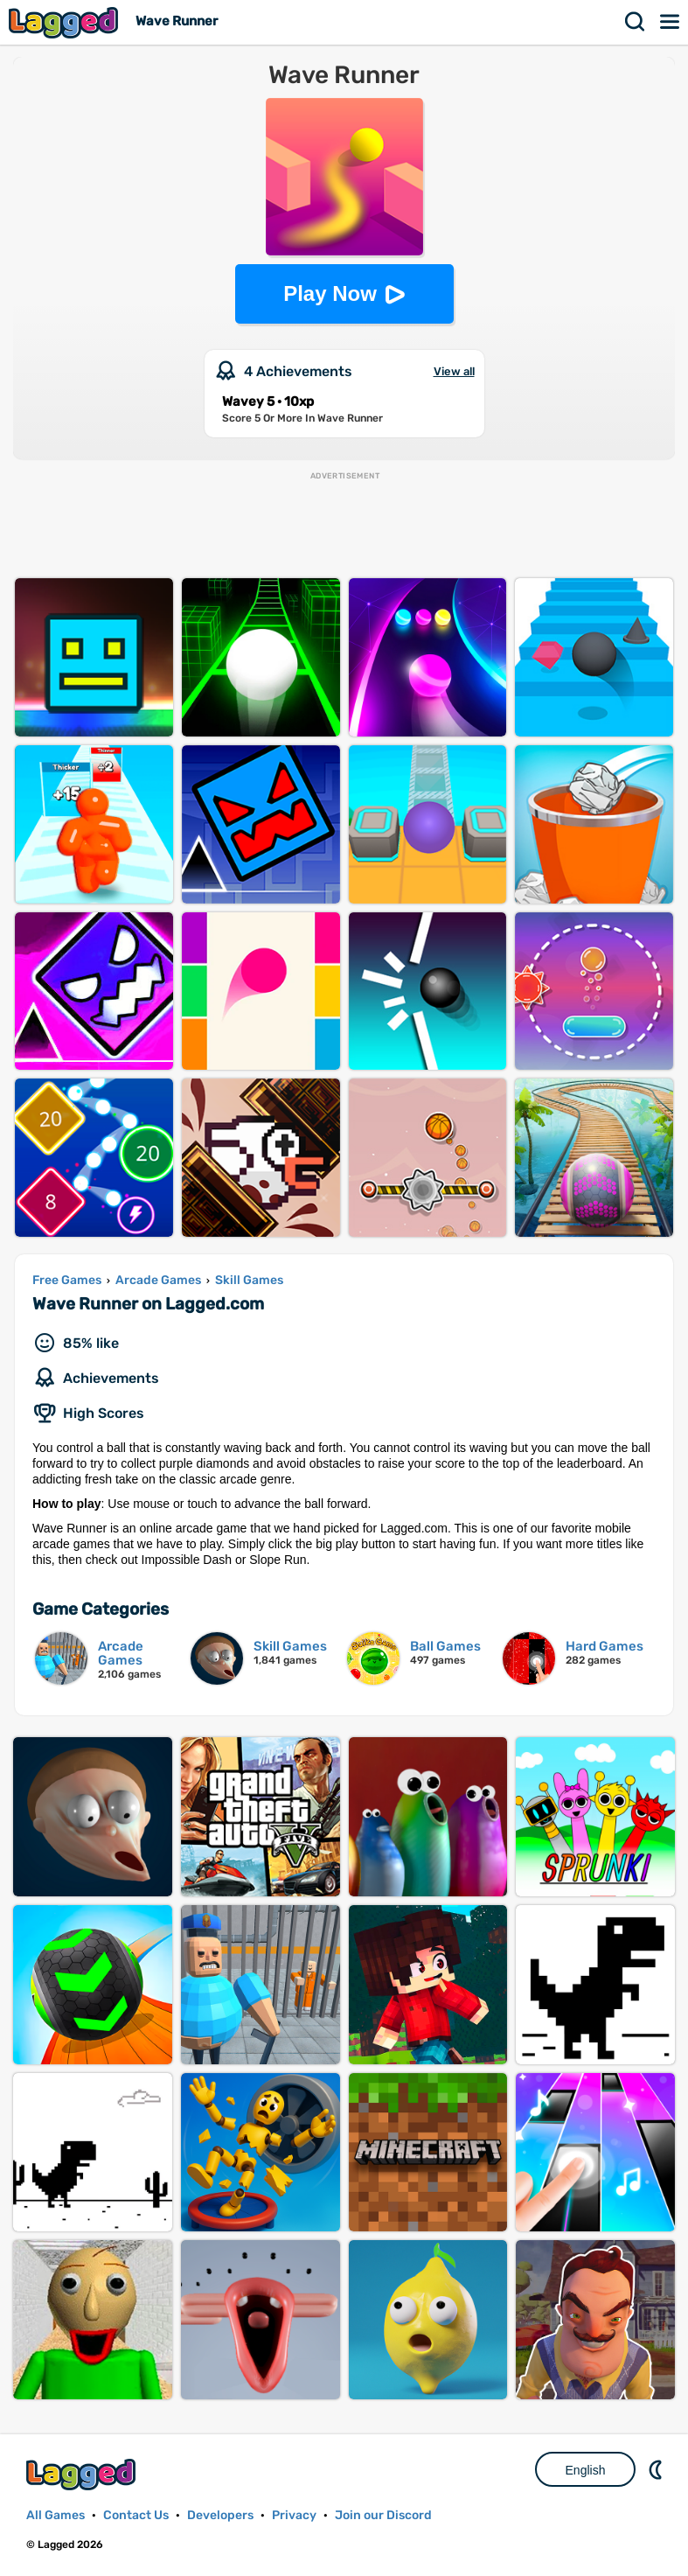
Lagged (65, 22)
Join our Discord (383, 2515)
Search (635, 22)
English (586, 2470)
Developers (220, 2515)
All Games (55, 2515)
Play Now (330, 293)
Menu (670, 22)
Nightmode (657, 2469)
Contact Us (136, 2515)
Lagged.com (83, 2474)
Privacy (294, 2515)
